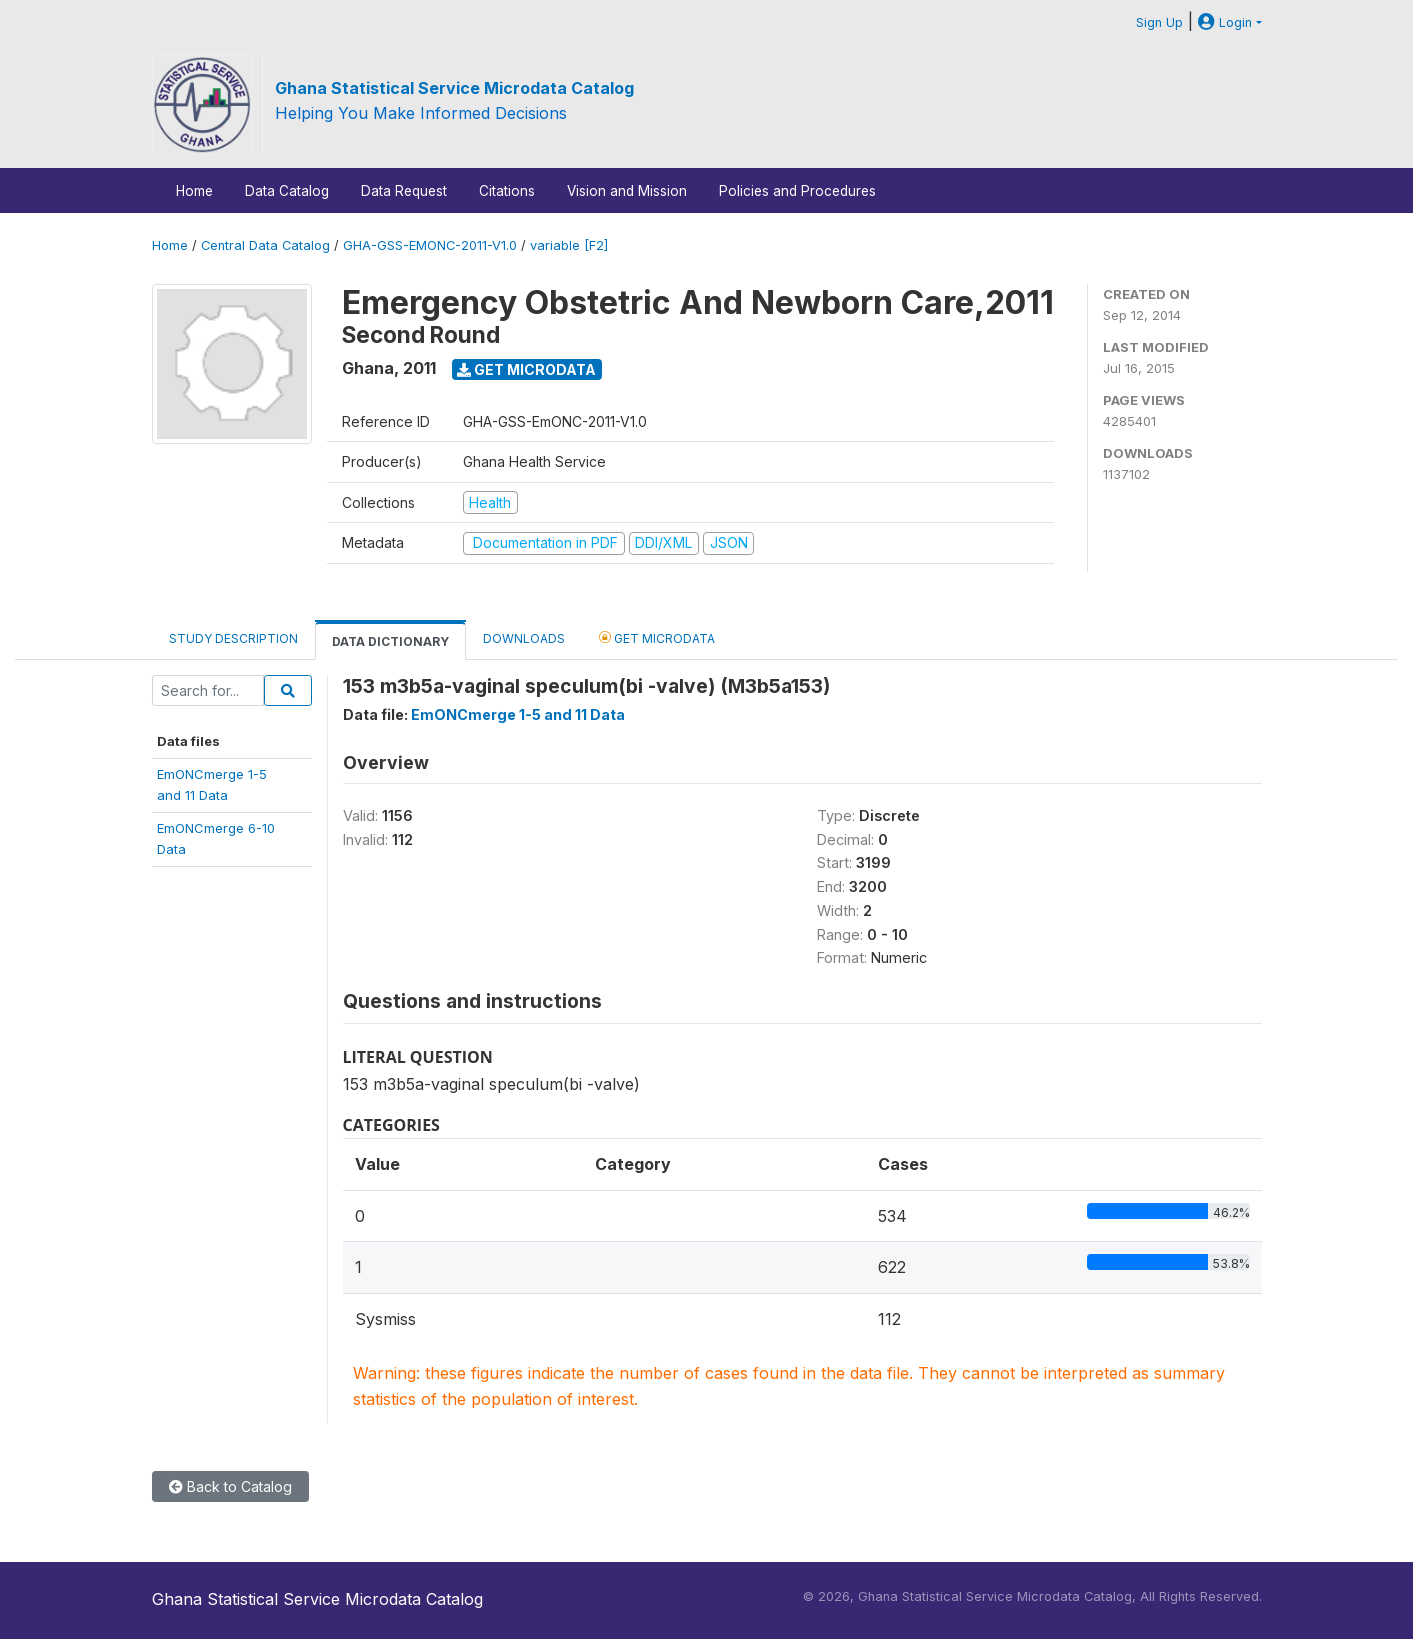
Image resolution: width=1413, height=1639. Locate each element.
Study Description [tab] (233, 638)
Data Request (404, 191)
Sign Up (1159, 22)
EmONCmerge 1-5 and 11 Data (518, 714)
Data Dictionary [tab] (390, 641)
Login (1225, 22)
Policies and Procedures (797, 191)
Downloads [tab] (524, 638)
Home (194, 191)
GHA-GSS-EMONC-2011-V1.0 (430, 245)
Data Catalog (287, 191)
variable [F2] (569, 245)
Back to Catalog (230, 1486)
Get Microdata (526, 369)
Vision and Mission (627, 191)
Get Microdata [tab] (657, 637)
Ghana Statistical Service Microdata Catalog (454, 88)
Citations (507, 191)
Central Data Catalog (265, 245)
